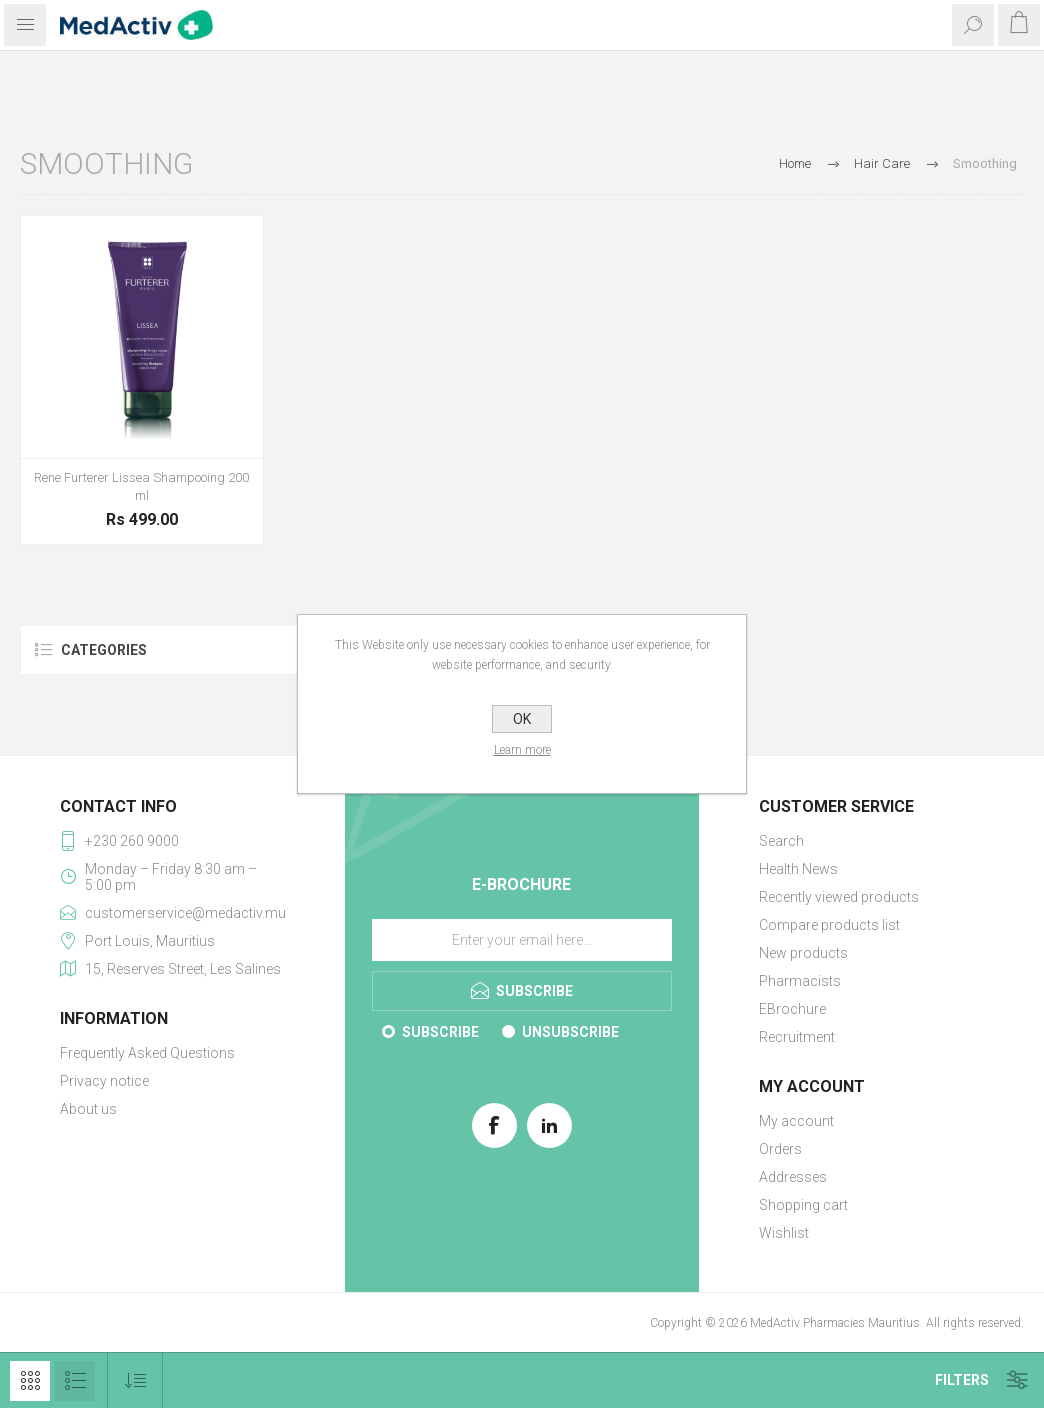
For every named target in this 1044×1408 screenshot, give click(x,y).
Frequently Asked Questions (147, 1053)
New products (803, 953)
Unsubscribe (570, 1032)
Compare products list (829, 925)
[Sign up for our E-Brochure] (522, 940)
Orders (780, 1149)
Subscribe (440, 1032)
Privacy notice (104, 1081)
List (75, 1381)
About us (88, 1109)
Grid (30, 1381)
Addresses (793, 1177)
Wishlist (784, 1233)
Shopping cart (803, 1205)
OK (522, 719)
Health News (798, 869)
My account (796, 1121)
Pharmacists (800, 981)
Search (781, 841)
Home (795, 163)
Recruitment (797, 1037)
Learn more (522, 750)
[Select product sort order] (135, 1380)
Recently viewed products (839, 897)
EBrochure (792, 1009)
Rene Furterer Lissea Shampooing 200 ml (141, 486)
